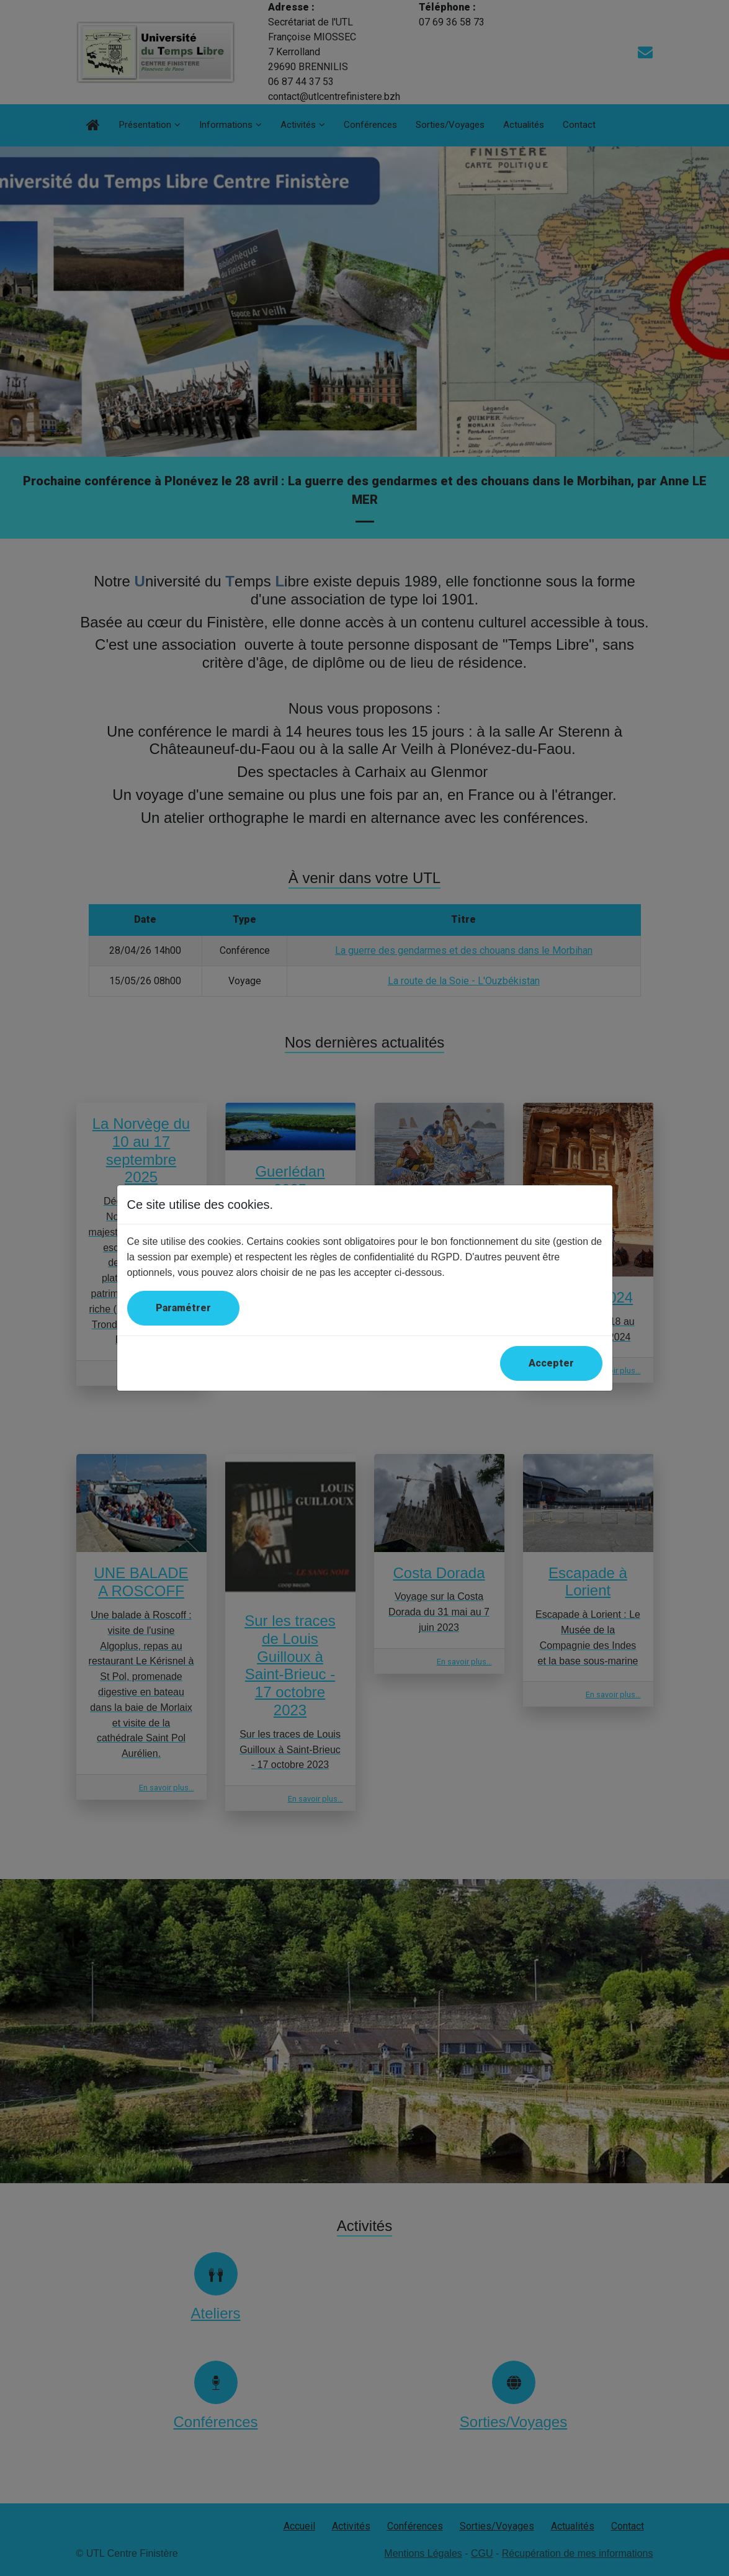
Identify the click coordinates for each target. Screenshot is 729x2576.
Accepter (551, 1363)
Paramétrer (183, 1308)
